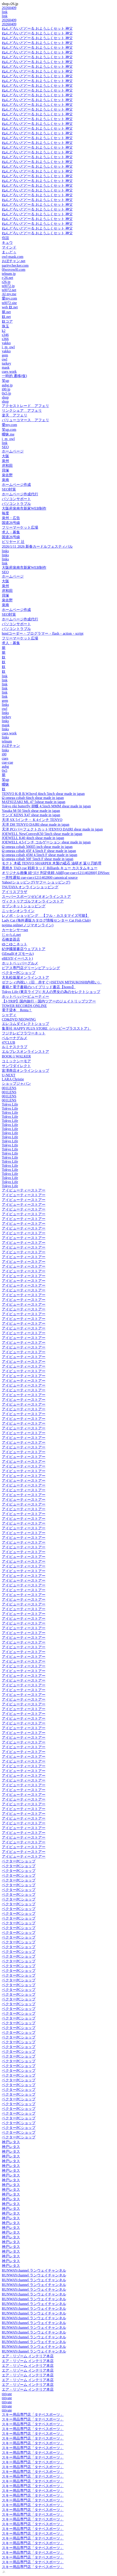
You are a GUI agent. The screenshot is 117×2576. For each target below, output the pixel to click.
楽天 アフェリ (14, 415)
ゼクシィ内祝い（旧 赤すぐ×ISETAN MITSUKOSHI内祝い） (52, 982)
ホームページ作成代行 (20, 494)
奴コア (7, 321)
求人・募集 (11, 532)
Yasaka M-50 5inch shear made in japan (31, 811)
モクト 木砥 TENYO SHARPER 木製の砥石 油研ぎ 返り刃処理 (51, 863)
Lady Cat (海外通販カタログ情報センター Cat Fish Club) (46, 920)
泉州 (5, 461)
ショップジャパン (16, 1083)
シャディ (9, 1015)
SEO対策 (9, 489)
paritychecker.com (15, 265)
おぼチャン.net (13, 261)
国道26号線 (11, 523)
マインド (9, 247)
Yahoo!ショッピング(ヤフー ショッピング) (36, 882)
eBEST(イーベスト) (17, 958)
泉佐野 (7, 475)
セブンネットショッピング (23, 906)
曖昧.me (8, 434)
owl (4, 359)
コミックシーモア (16, 1061)
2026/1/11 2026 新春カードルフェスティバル (37, 546)
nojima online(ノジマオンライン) (27, 925)
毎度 (5, 513)
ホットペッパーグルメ (20, 963)
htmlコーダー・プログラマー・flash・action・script (42, 633)
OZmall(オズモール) (18, 954)
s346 (5, 335)
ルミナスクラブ (14, 1047)
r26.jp (6, 282)
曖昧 (5, 784)
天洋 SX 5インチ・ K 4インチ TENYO (32, 820)
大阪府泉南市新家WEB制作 (24, 508)
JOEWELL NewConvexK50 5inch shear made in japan (42, 834)
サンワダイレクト (16, 1066)
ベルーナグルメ (14, 1038)
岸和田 (7, 465)
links (5, 551)
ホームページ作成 (16, 485)
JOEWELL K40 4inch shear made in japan (33, 838)
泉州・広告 (11, 518)
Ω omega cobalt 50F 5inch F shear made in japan (37, 859)
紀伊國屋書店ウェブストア (23, 949)
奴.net (6, 317)
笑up (5, 381)
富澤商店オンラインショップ (25, 1071)
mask (6, 367)
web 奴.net (10, 307)
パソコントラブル (16, 504)
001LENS (9, 1088)
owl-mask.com (12, 257)
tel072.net (9, 290)
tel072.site (9, 303)
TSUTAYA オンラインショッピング (30, 887)
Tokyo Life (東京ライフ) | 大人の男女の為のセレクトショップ (51, 992)
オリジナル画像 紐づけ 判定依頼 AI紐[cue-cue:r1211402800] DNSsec (56, 873)
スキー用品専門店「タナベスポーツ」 (33, 2414)
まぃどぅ (9, 252)
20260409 (9, 8)
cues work (9, 371)
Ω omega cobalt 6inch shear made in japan (33, 798)
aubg (5, 766)
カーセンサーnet (15, 930)
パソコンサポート (16, 499)
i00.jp (6, 389)
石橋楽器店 (11, 939)
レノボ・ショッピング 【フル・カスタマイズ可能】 (45, 916)
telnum (7, 741)
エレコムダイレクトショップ (25, 1024)
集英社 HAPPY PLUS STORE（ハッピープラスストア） (46, 1028)
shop (5, 397)
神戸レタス (11, 2142)
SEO (5, 447)
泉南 (5, 480)
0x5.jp (6, 393)
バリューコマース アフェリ (25, 420)
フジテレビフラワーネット (23, 1033)
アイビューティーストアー (23, 1190)
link (4, 12)
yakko (6, 343)
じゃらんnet (11, 935)
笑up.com (9, 429)
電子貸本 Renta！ (17, 1010)
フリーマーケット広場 (20, 527)
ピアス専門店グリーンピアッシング (31, 968)
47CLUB (8, 1042)
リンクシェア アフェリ (22, 410)
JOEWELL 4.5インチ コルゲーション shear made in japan (46, 842)
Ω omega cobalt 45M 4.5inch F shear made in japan (39, 855)
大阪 (5, 456)
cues (5, 758)
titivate (7, 2394)
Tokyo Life (10, 1104)
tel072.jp (8, 286)
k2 (3, 331)
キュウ (7, 243)
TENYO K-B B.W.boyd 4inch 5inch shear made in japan (43, 794)
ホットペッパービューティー (25, 996)
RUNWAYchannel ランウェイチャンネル (34, 2270)
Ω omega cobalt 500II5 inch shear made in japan (37, 847)
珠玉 (5, 326)
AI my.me (9, 294)
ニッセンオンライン (18, 911)
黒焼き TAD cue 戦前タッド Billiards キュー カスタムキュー (49, 868)
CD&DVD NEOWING (19, 1019)
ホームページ (13, 451)
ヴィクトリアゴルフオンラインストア (33, 901)
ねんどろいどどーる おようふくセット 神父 (37, 28)
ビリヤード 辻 (13, 542)
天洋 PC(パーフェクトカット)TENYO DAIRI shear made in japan (52, 829)
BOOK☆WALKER (16, 1056)
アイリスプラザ (14, 892)
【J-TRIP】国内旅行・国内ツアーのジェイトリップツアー (49, 1001)
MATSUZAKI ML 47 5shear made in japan (33, 802)
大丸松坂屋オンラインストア (25, 977)
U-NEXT (8, 1075)
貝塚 (5, 470)
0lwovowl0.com (13, 269)
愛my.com (9, 298)
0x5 (4, 770)
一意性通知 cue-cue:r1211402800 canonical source (40, 877)
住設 (5, 238)
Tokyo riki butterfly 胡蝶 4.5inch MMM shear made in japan (46, 806)
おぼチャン (11, 746)
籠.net (6, 312)
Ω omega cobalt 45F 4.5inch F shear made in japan (39, 851)
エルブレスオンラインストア (25, 1051)
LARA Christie (13, 1079)
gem (5, 355)
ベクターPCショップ (18, 973)
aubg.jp (7, 385)
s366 (5, 339)
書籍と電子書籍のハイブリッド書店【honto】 (38, 987)
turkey (6, 363)
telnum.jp (9, 274)
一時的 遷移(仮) (14, 376)
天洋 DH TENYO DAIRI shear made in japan (35, 824)
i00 (4, 754)
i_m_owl (8, 347)
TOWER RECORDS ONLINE (24, 1006)
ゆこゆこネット (14, 944)
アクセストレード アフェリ (25, 406)
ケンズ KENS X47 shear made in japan (31, 815)
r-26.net (7, 278)
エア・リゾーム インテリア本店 (28, 2356)
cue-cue (7, 762)
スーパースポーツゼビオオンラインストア (36, 896)
